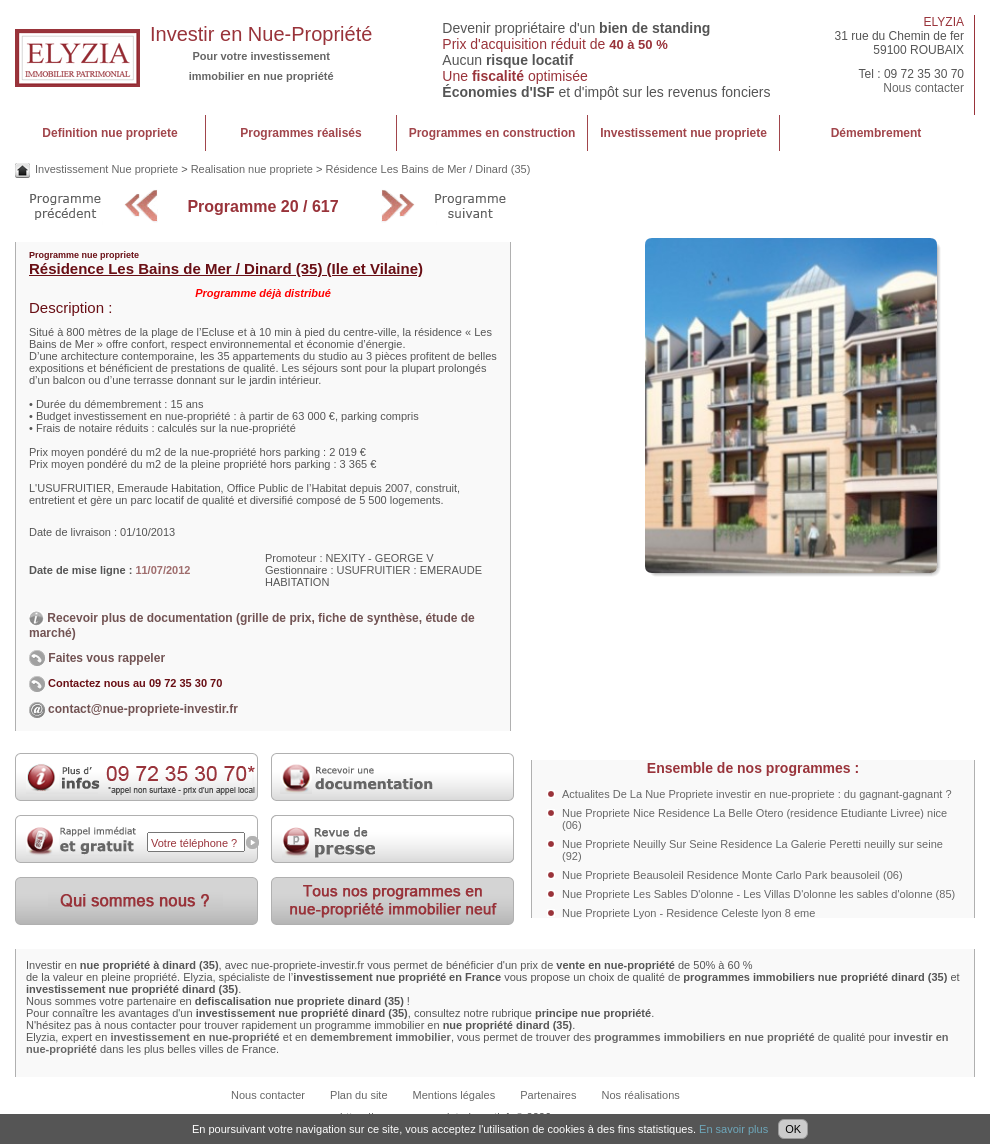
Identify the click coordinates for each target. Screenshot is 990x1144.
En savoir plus (733, 1129)
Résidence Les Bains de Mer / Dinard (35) (427, 169)
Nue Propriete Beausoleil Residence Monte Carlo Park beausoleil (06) (732, 875)
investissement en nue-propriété (194, 1037)
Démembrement (876, 133)
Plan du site (358, 1095)
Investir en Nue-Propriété (261, 34)
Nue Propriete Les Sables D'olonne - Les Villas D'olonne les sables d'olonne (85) (758, 894)
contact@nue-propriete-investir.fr (143, 709)
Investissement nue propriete (683, 133)
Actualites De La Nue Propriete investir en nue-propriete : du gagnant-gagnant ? (757, 794)
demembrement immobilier (380, 1037)
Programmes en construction (492, 133)
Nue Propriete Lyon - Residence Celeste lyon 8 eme (688, 913)
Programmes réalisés (300, 133)
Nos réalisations (641, 1095)
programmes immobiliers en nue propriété (704, 1037)
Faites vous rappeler (97, 658)
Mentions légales (454, 1095)
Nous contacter (923, 88)
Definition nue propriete (109, 133)
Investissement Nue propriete (106, 169)
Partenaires (548, 1095)
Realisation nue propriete (252, 169)
